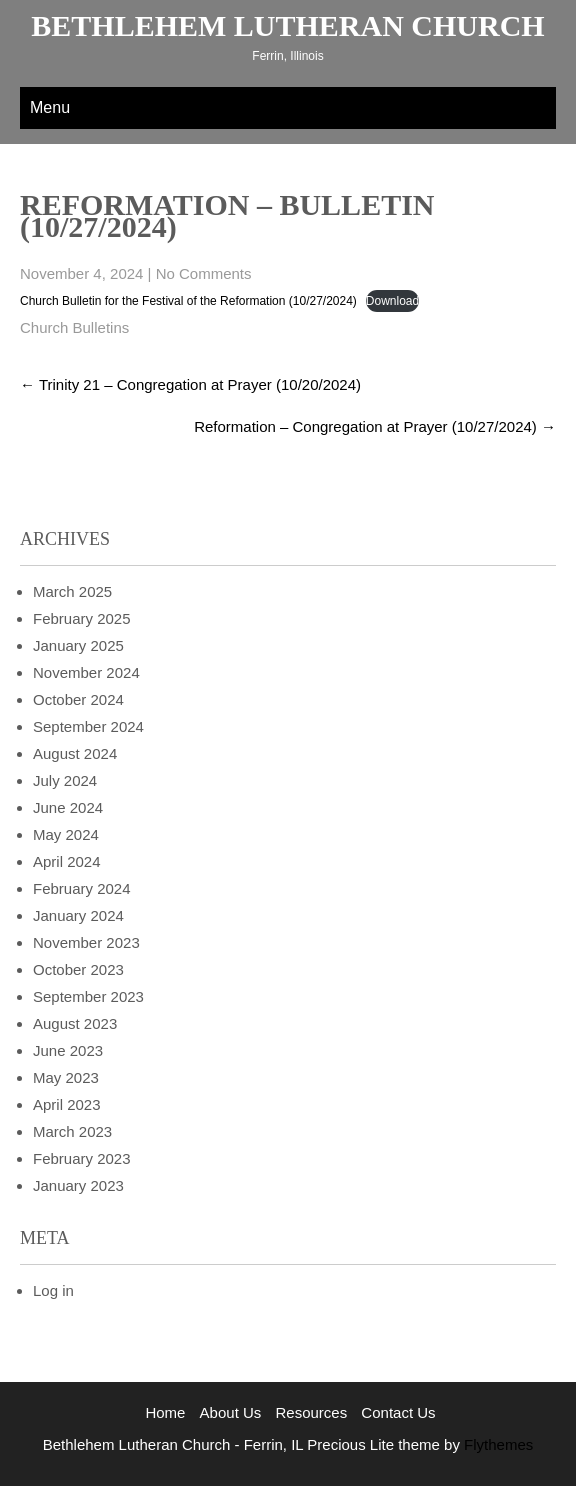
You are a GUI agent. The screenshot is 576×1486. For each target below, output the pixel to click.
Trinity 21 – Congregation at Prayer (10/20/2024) (190, 384)
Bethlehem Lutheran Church (287, 25)
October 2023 (78, 969)
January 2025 (78, 645)
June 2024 (68, 807)
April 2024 (67, 861)
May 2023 (66, 1077)
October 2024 (78, 699)
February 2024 (82, 888)
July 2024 (65, 780)
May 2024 (66, 834)
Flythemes (496, 1444)
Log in (53, 1290)
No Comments (204, 273)
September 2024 (88, 726)
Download (392, 301)
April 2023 (67, 1104)
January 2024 (78, 915)
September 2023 (88, 996)
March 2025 (72, 591)
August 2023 (75, 1023)
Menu (50, 107)
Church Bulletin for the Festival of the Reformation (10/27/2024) (188, 301)
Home (165, 1412)
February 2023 (82, 1158)
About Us (231, 1412)
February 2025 (82, 618)
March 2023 (72, 1131)
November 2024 (86, 672)
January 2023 (78, 1185)
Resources (311, 1412)
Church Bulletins (74, 327)
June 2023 (68, 1050)
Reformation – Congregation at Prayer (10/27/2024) (375, 426)
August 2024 (75, 753)
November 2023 (86, 942)
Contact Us (398, 1412)
